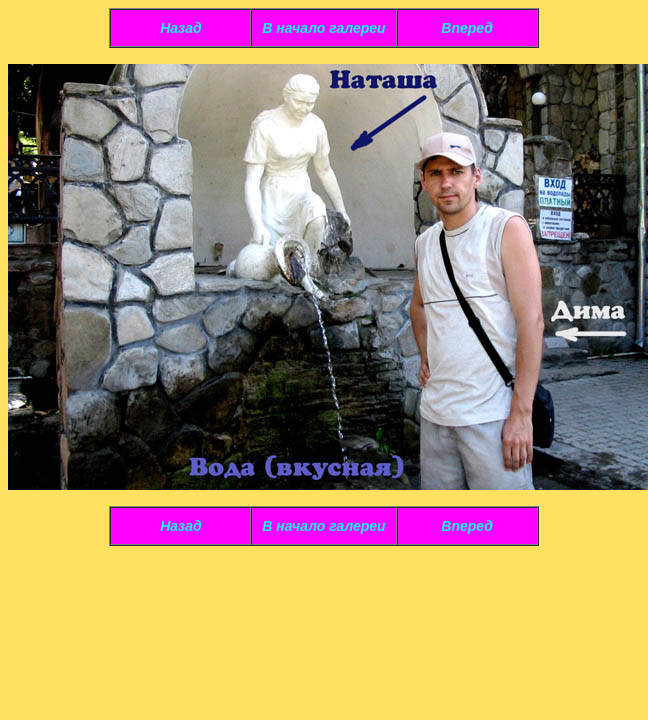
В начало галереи (323, 28)
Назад (180, 28)
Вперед (467, 28)
